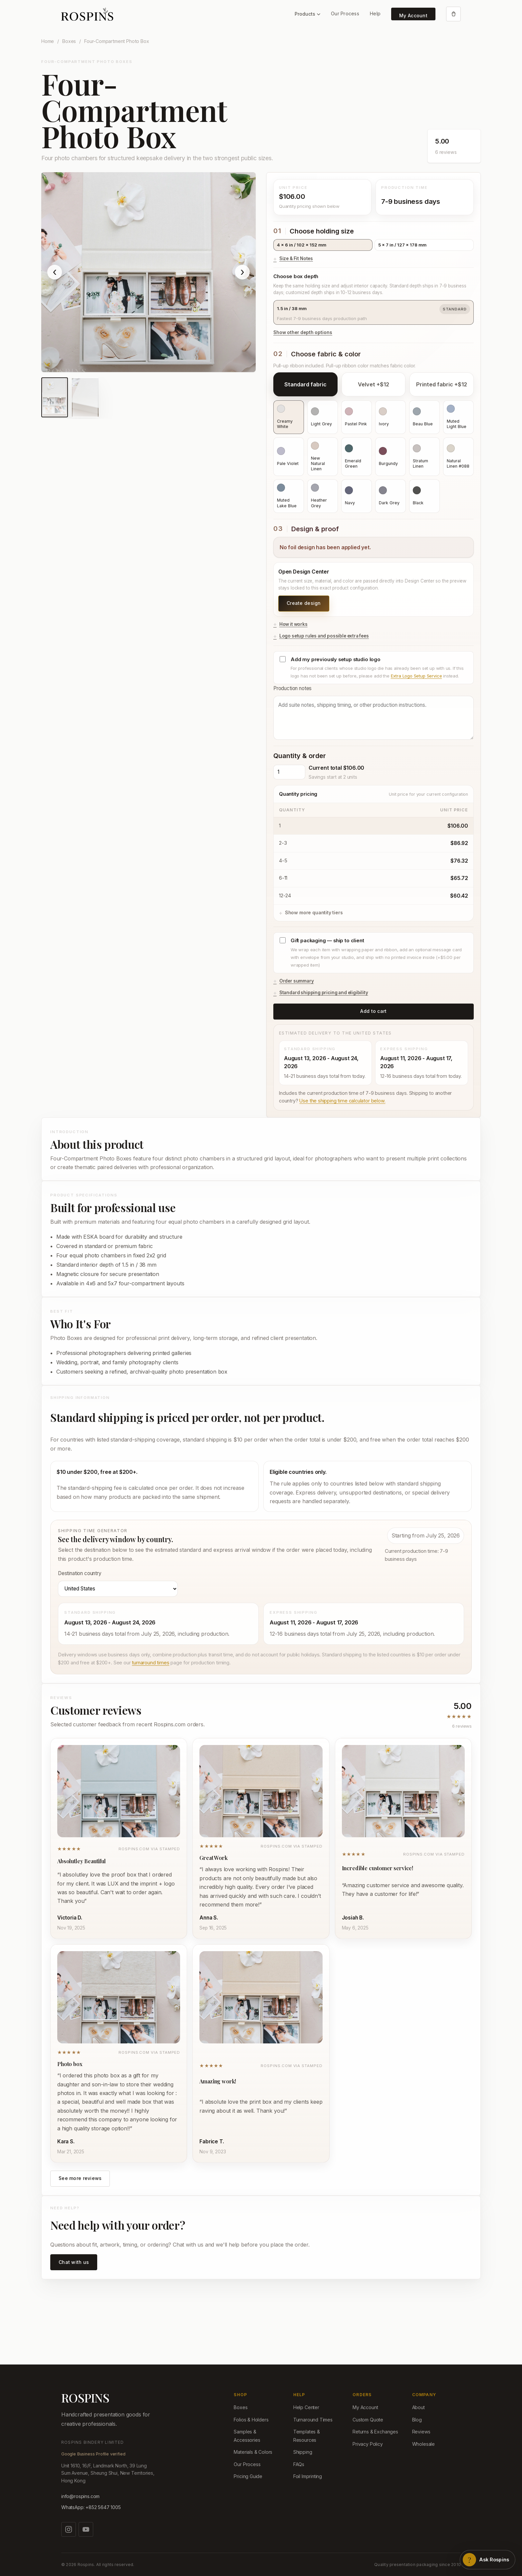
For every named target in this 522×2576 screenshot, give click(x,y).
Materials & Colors (253, 2452)
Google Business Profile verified (93, 2453)
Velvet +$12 (373, 384)
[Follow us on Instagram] (68, 2529)
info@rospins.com (80, 2496)
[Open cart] (453, 14)
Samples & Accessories (247, 2436)
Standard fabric (305, 384)
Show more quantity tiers (314, 912)
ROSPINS (85, 2397)
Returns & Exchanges (375, 2431)
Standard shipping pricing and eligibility (323, 992)
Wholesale (423, 2444)
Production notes (373, 712)
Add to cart (373, 1011)
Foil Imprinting (307, 2476)
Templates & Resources (306, 2436)
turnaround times (150, 1663)
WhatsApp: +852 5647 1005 (91, 2507)
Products (307, 14)
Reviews (421, 2431)
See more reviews (80, 2178)
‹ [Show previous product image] (55, 271)
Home (47, 41)
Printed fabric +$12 (441, 384)
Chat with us (74, 2262)
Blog (417, 2419)
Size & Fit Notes (296, 258)
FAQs (298, 2464)
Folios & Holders (251, 2419)
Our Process (345, 13)
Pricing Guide (248, 2476)
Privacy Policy (368, 2444)
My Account (413, 15)
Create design (304, 603)
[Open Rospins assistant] (487, 2559)
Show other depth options (302, 332)
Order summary (296, 981)
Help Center (306, 2407)
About (418, 2407)
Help (375, 13)
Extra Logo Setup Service (416, 675)
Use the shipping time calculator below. (342, 1100)
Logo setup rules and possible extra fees (324, 636)
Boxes (69, 41)
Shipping (302, 2452)
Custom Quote (368, 2419)
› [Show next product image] (242, 271)
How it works (293, 624)
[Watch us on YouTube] (86, 2529)
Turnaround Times (313, 2419)
